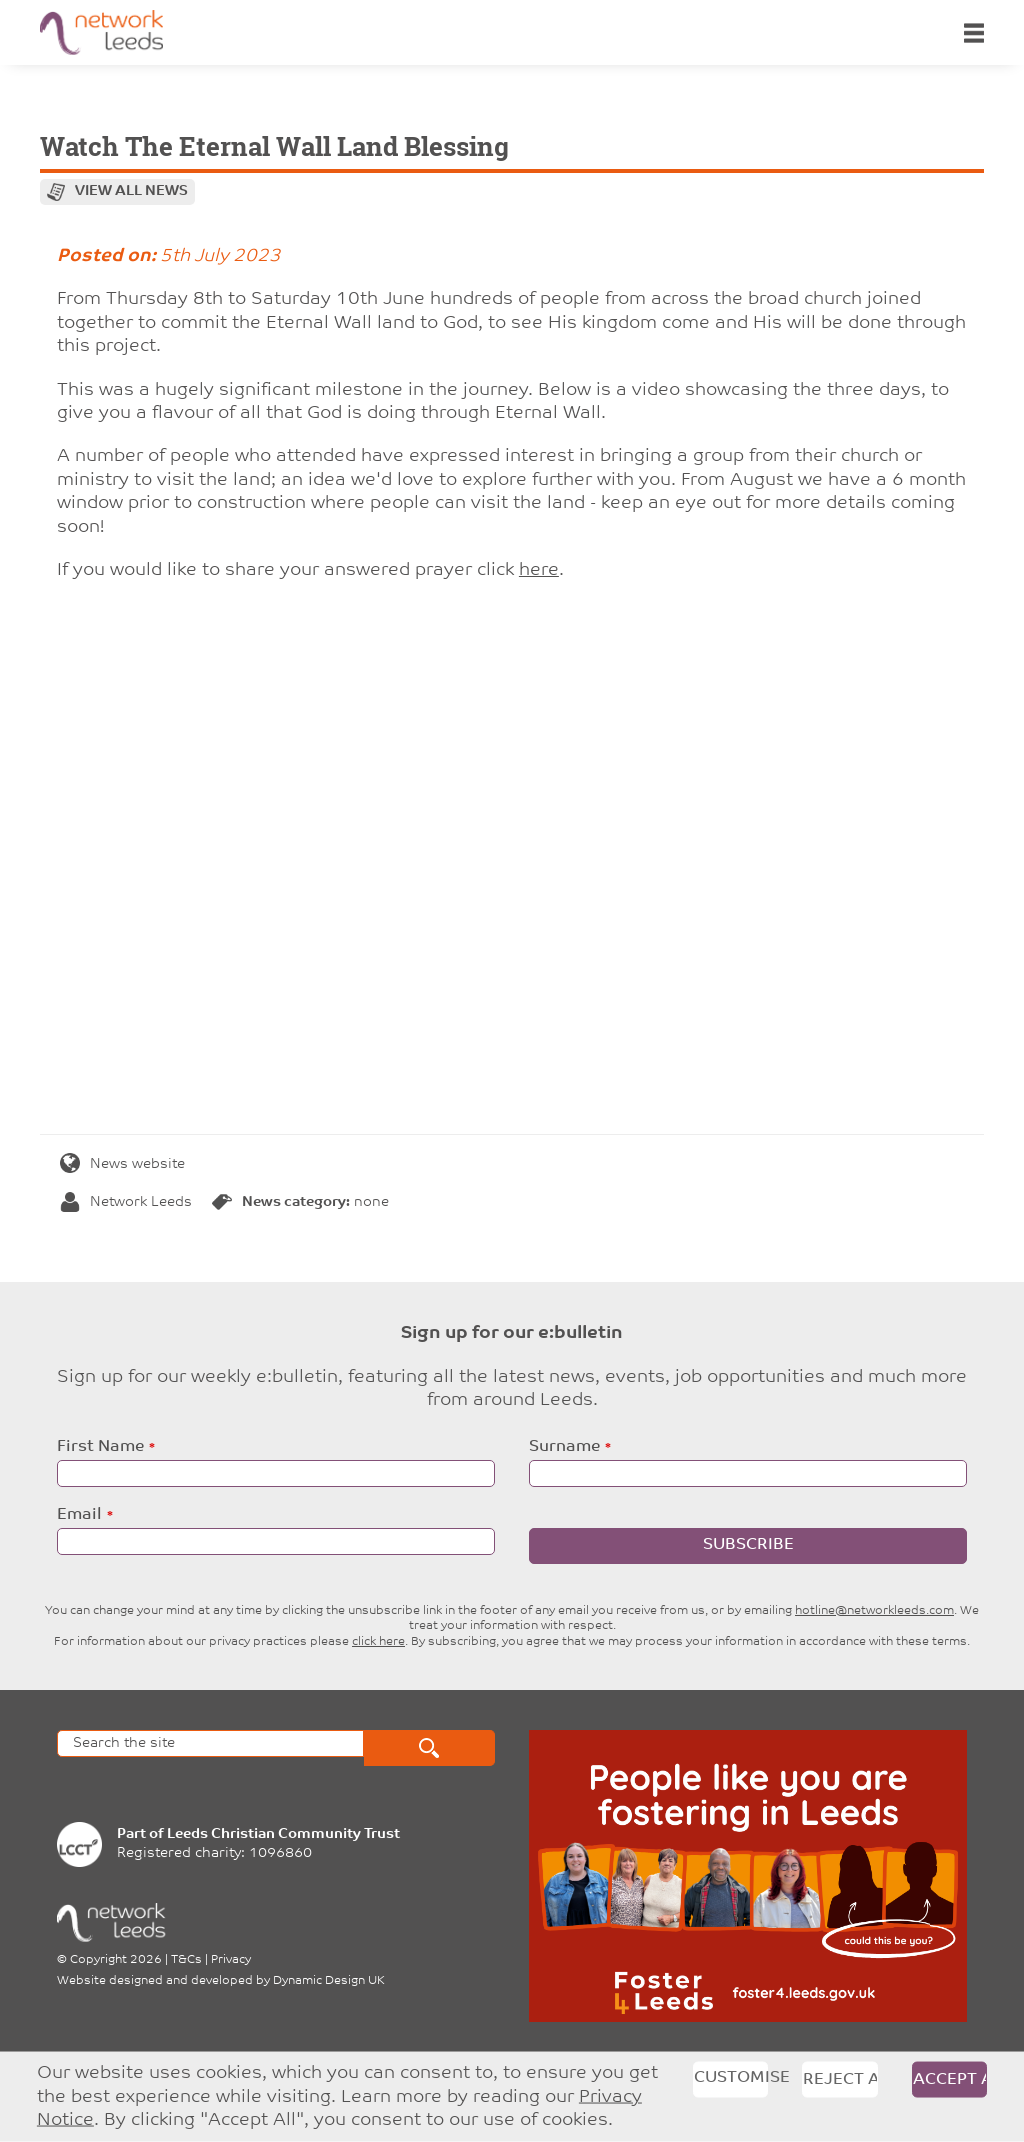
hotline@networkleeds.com (874, 1611)
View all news (131, 191)
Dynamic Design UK (329, 1981)
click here (378, 1642)
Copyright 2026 (116, 1960)
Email (79, 1515)
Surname (564, 1447)
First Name (100, 1447)
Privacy (231, 1960)
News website (122, 1164)
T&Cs (186, 1960)
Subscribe (748, 1545)
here (539, 570)
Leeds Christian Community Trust (283, 1834)
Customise (731, 2078)
